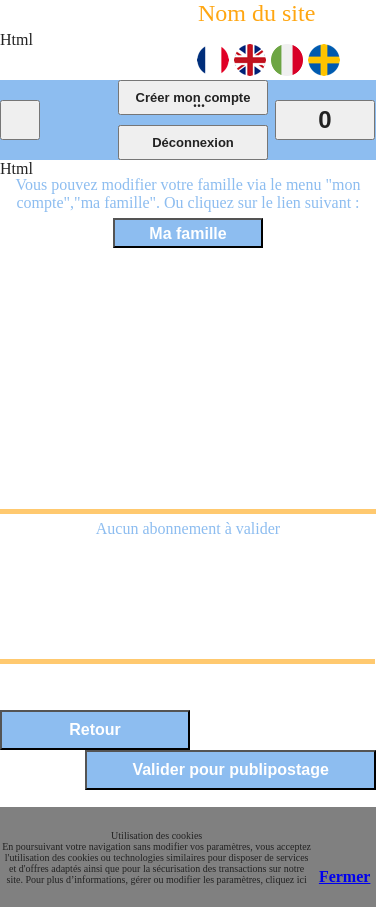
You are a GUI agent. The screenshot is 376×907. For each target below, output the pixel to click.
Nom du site (256, 13)
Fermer (345, 876)
